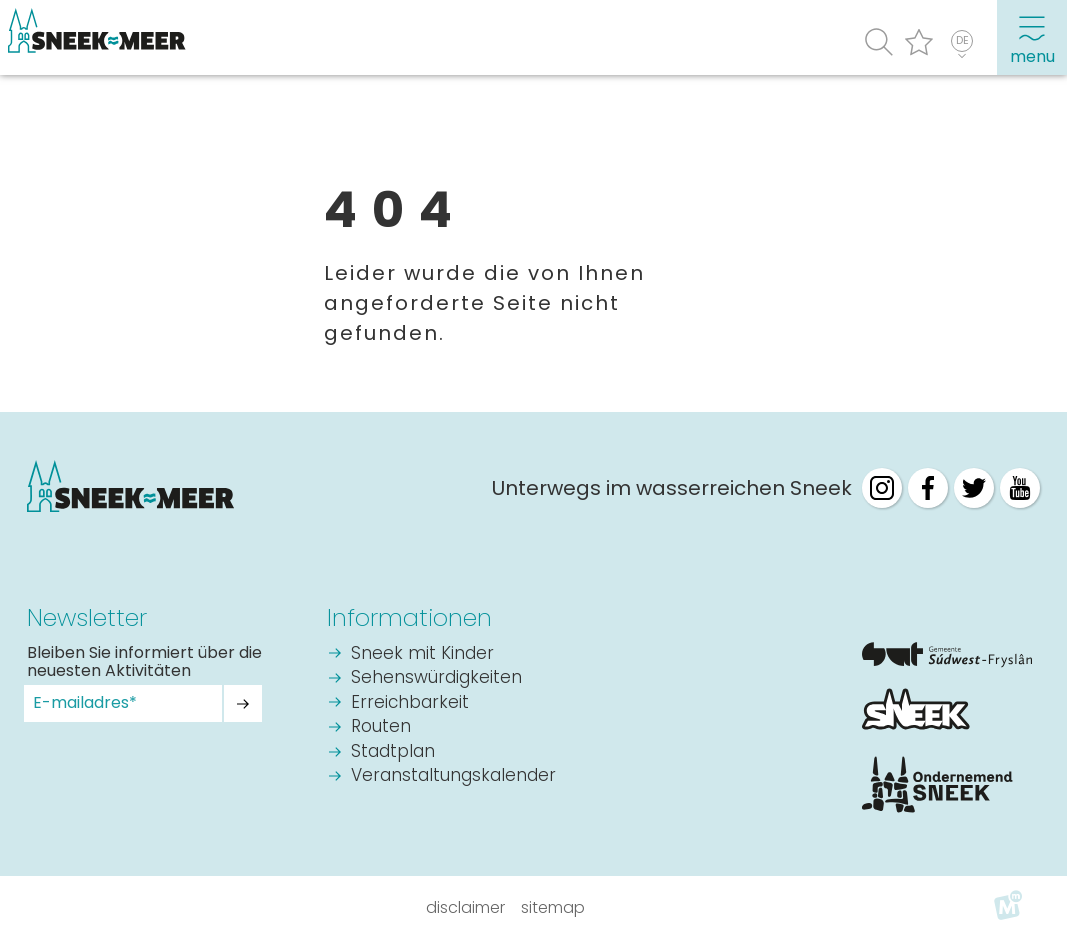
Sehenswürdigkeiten (436, 678)
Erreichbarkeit (410, 703)
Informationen (409, 617)
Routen (381, 727)
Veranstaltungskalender (453, 776)
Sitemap (553, 907)
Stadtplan (393, 752)
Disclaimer (465, 907)
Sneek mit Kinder (422, 654)
